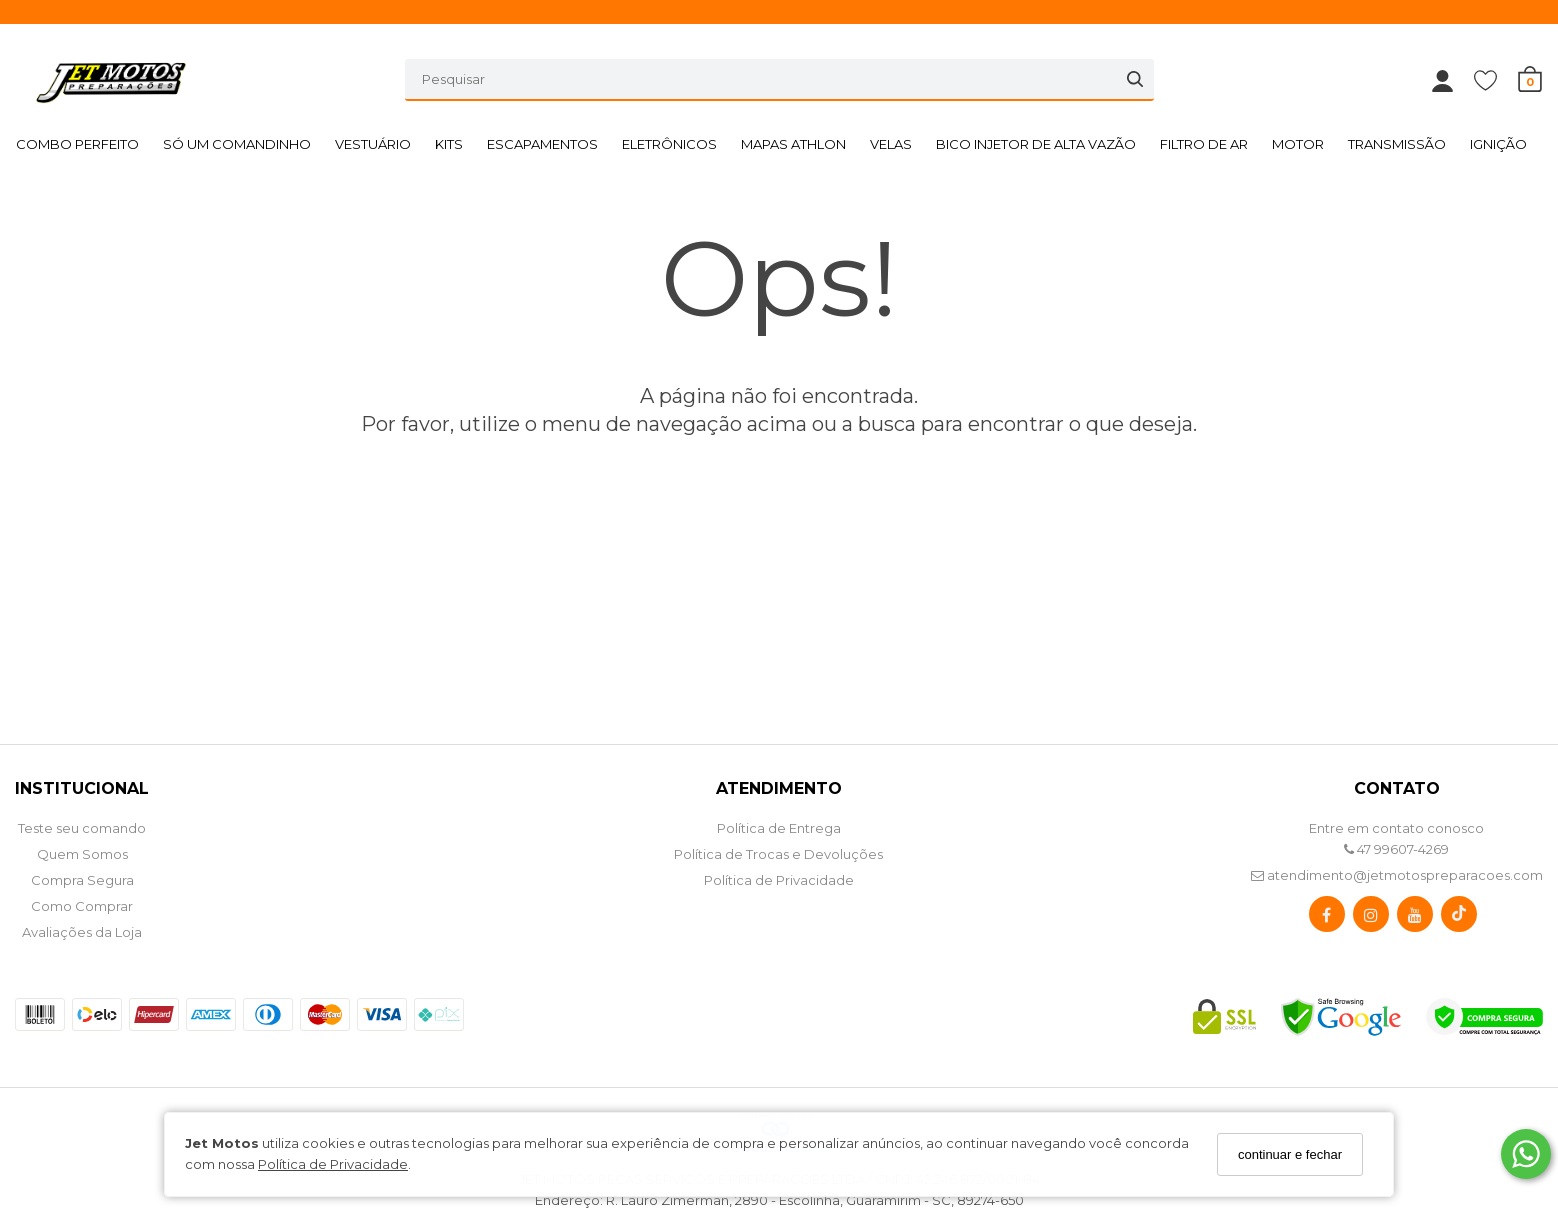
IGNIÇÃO (1498, 144)
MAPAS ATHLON (793, 144)
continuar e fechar (1290, 1154)
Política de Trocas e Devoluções (778, 854)
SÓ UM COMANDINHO (237, 144)
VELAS (891, 144)
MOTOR (1298, 144)
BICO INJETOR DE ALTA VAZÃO (1036, 144)
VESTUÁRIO (373, 144)
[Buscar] (1135, 79)
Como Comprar (82, 906)
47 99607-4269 (1396, 849)
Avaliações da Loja (82, 932)
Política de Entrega (779, 828)
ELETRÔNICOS (669, 144)
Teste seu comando (82, 828)
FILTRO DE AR (1204, 144)
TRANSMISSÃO (1397, 144)
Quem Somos (82, 854)
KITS (449, 144)
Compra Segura (82, 880)
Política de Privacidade (333, 1164)
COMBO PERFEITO (77, 144)
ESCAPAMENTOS (542, 144)
